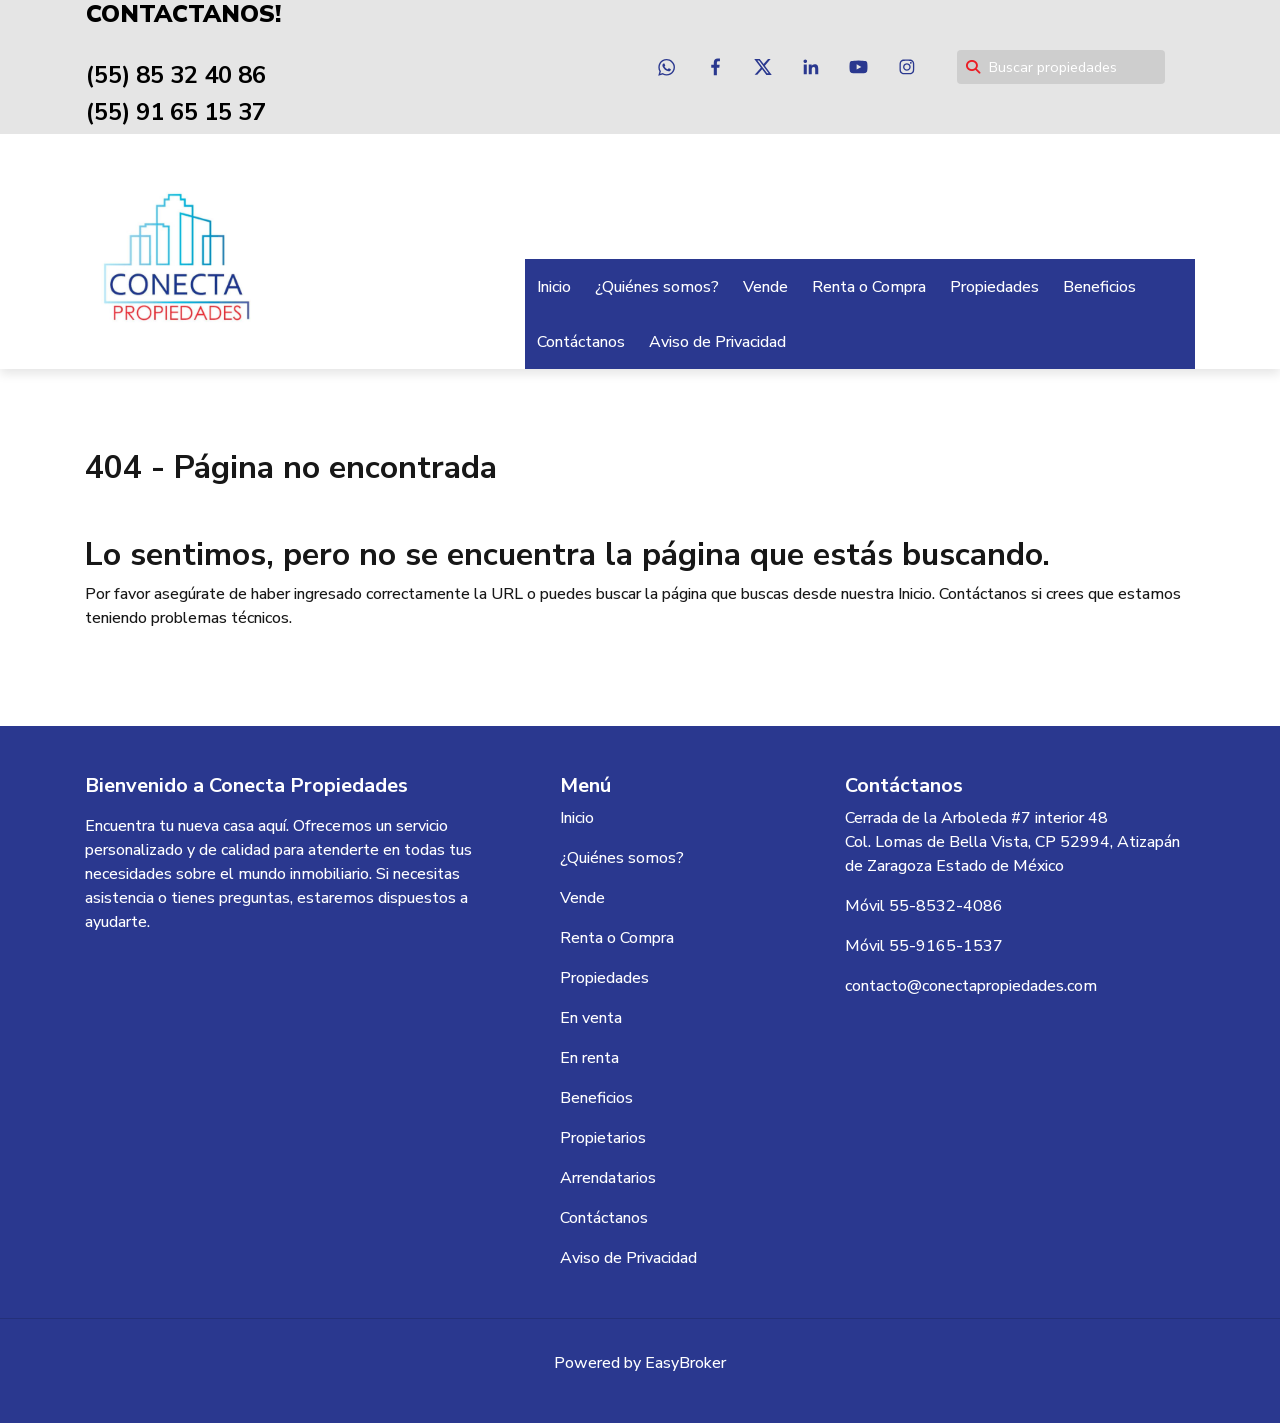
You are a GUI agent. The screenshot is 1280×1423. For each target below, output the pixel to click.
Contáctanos (581, 342)
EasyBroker (685, 1363)
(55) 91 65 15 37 (176, 112)
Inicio (554, 287)
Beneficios (1099, 287)
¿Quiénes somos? (657, 287)
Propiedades (994, 287)
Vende (765, 287)
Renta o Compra (869, 287)
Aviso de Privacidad (717, 342)
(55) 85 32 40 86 (176, 75)
